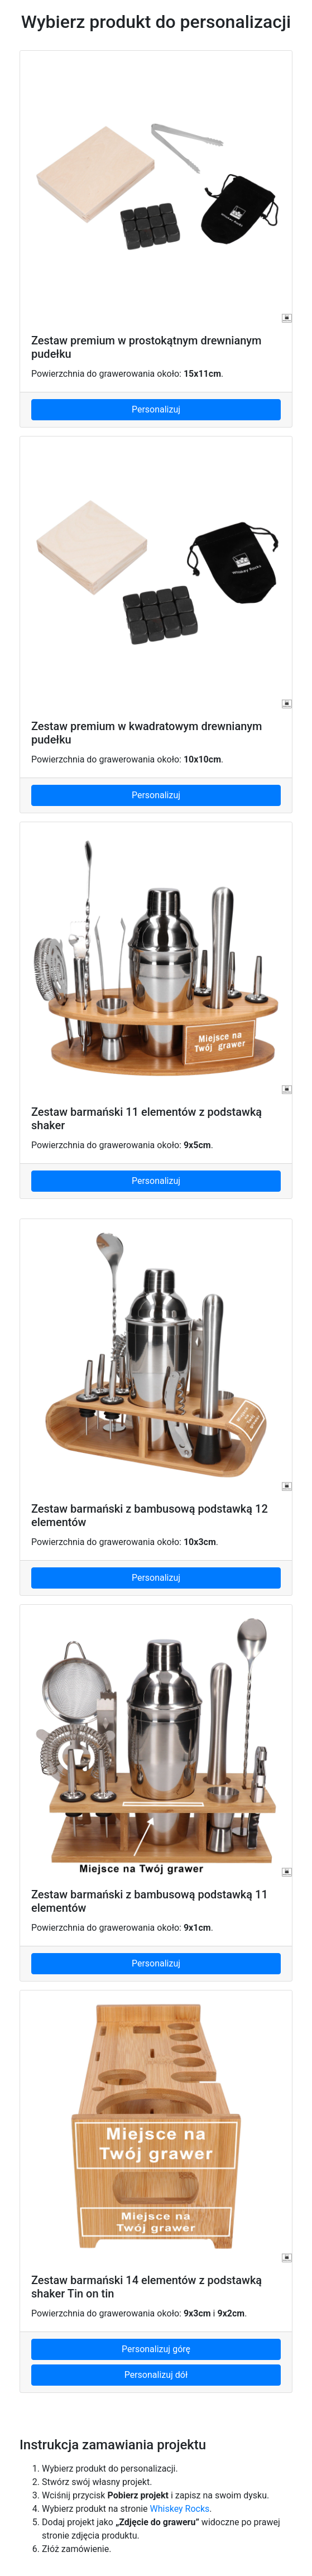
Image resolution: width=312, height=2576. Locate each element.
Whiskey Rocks (180, 2508)
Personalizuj (156, 409)
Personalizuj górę (156, 2349)
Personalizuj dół (156, 2374)
